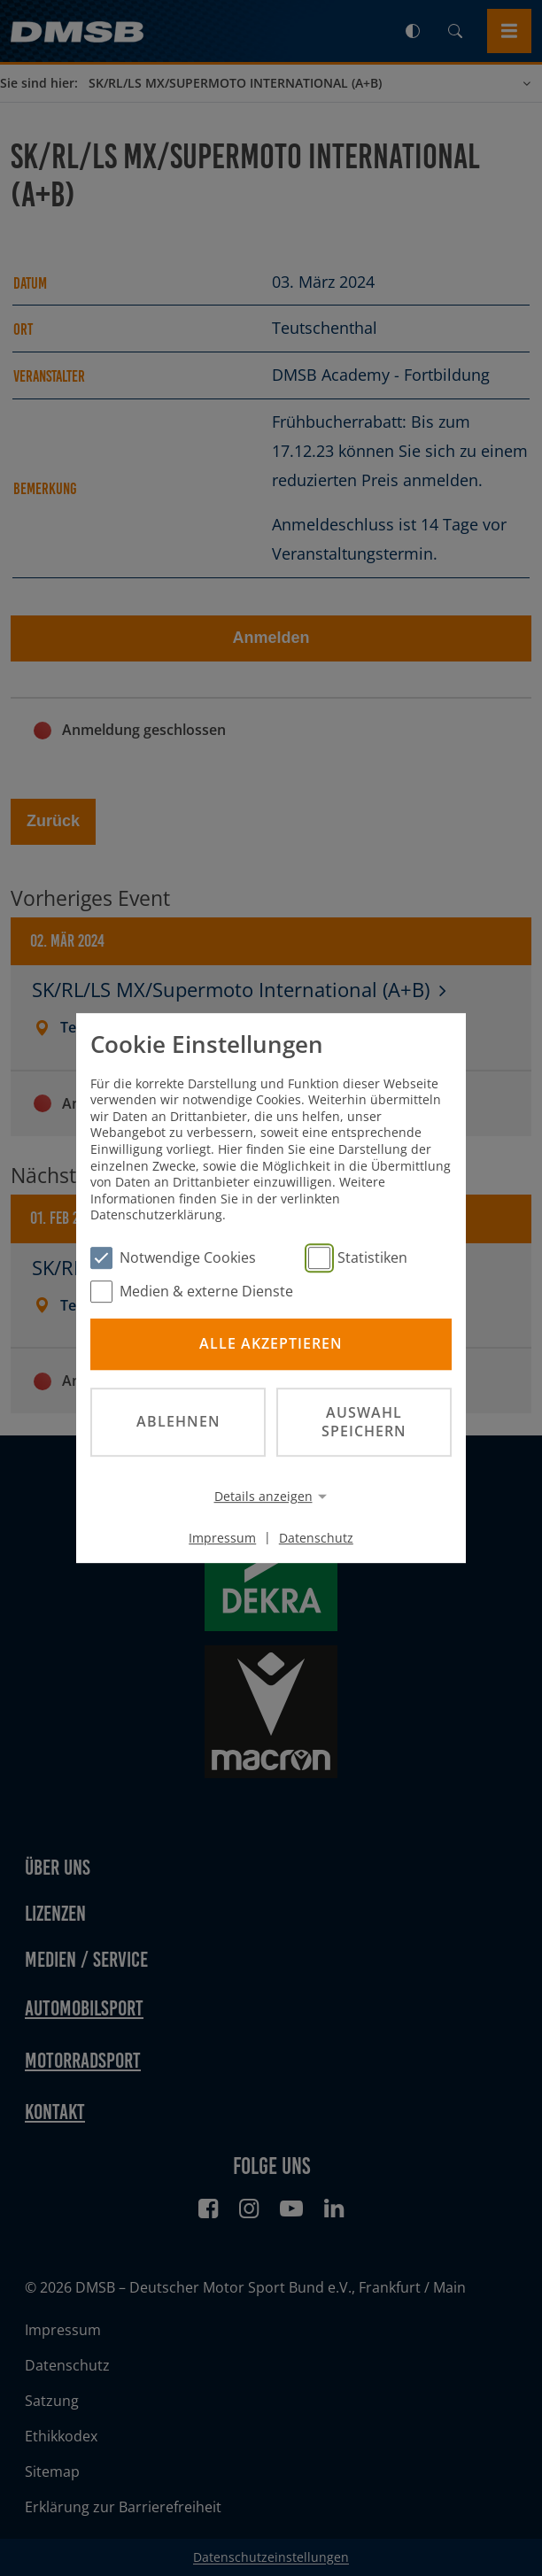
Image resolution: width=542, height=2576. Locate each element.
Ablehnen (178, 1421)
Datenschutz (316, 1536)
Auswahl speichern (363, 1422)
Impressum (222, 1536)
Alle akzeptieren (271, 1344)
